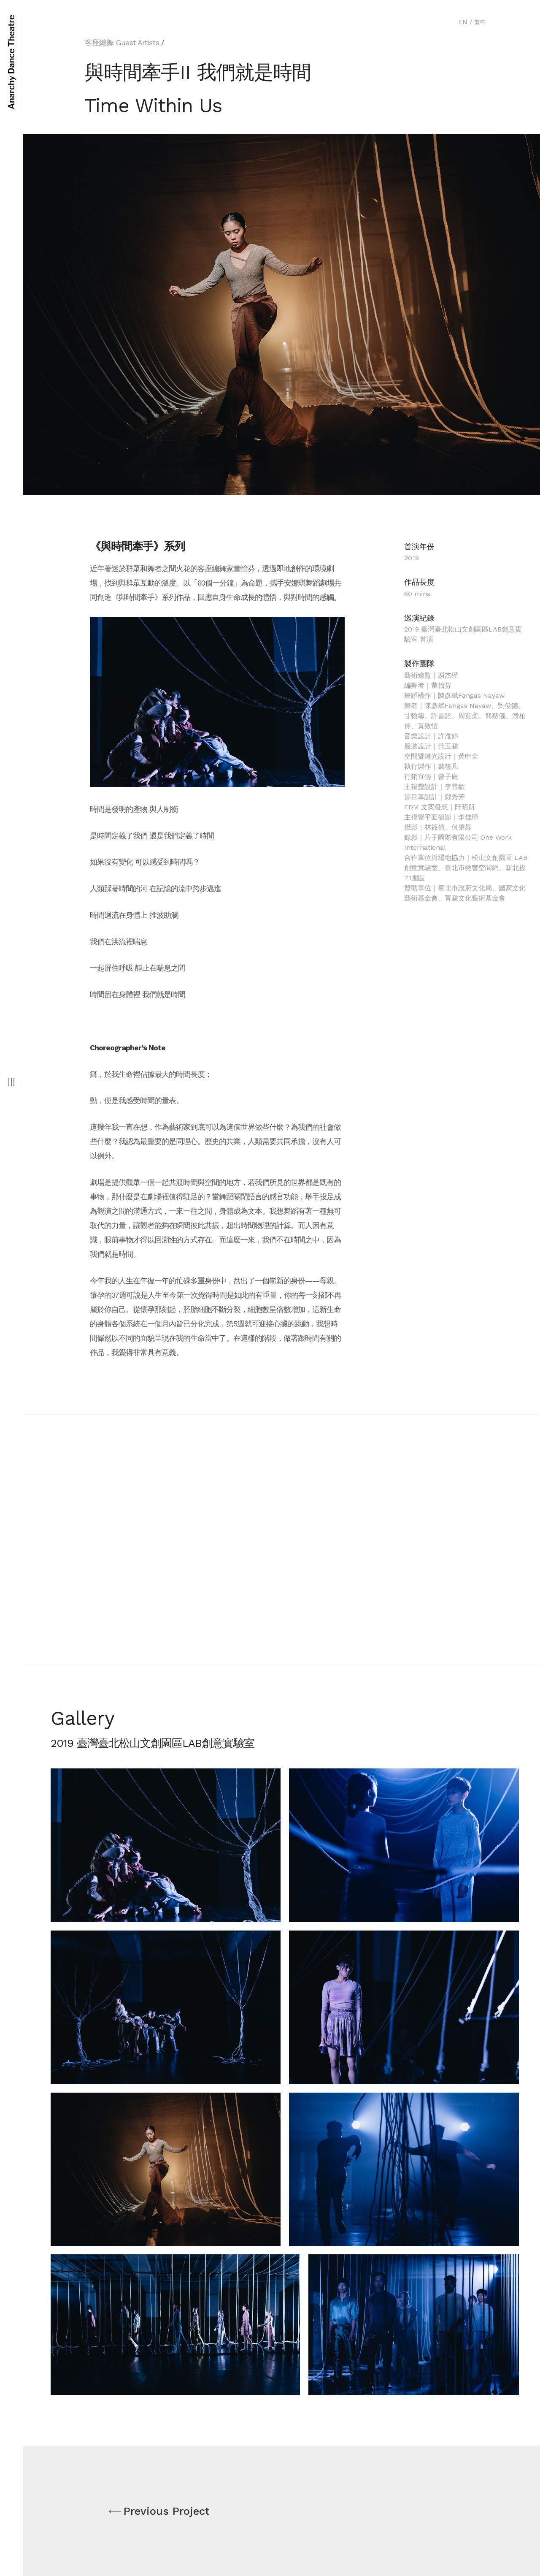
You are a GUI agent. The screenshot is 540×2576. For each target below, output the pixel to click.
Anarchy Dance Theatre (11, 62)
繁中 (480, 22)
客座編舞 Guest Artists (122, 42)
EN (462, 22)
